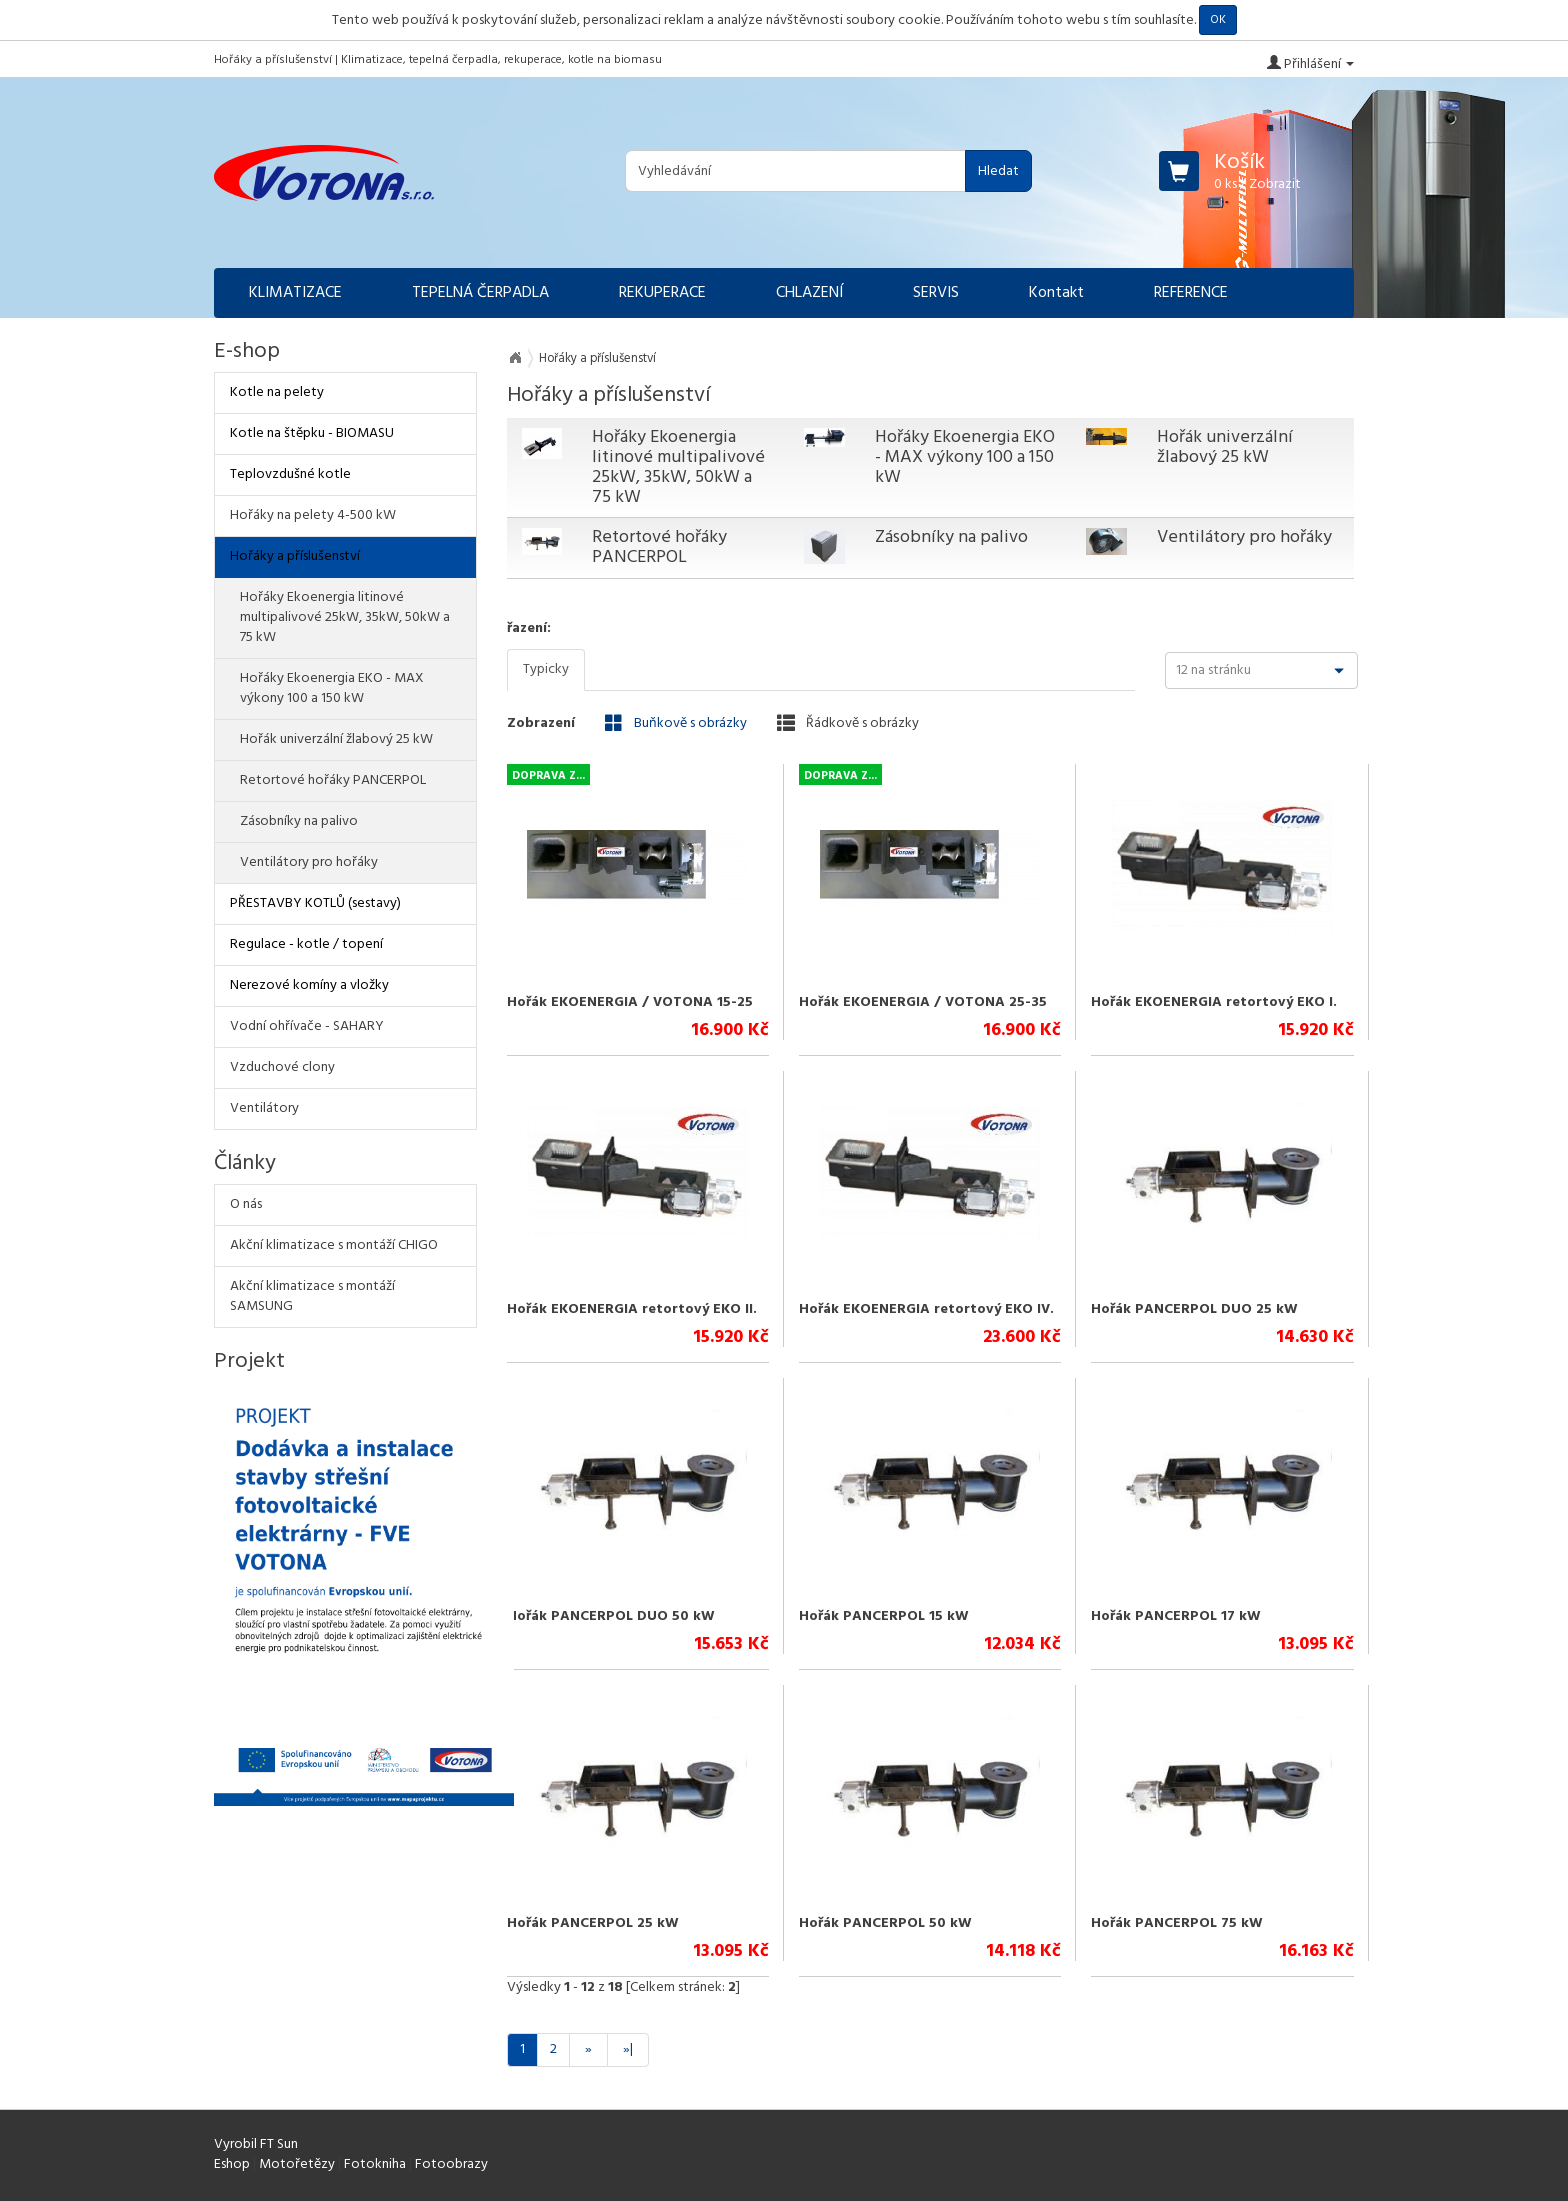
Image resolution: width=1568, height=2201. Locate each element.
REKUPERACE (662, 293)
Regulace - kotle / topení (306, 944)
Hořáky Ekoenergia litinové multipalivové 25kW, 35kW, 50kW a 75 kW (678, 467)
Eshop (232, 2164)
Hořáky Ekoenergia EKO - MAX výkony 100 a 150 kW (965, 457)
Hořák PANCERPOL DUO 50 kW (611, 1616)
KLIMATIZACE (295, 293)
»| (628, 2049)
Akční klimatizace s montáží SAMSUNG (312, 1296)
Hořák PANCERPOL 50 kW (885, 1923)
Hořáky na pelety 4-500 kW (313, 515)
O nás (246, 1204)
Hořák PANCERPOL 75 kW (1177, 1923)
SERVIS (936, 293)
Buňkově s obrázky (676, 723)
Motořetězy (297, 2164)
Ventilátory (264, 1108)
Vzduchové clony (282, 1067)
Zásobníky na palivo (951, 537)
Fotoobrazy (451, 2164)
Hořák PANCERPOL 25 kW (593, 1923)
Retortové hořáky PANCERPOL (659, 547)
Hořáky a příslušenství (295, 556)
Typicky (546, 669)
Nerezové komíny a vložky (309, 985)
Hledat (998, 171)
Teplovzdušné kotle (290, 474)
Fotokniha (375, 2164)
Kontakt (1056, 293)
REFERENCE (1191, 293)
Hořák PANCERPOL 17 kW (1176, 1616)
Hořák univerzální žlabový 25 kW (1225, 447)
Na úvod (515, 358)
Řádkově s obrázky (848, 723)
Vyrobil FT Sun (256, 2144)
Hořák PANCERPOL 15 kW (884, 1616)
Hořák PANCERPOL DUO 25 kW (1194, 1309)
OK (1218, 20)
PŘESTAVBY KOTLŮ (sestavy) (315, 903)
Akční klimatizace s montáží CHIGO (334, 1245)
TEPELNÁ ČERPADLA (480, 293)
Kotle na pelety (277, 392)
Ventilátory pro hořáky (1244, 537)
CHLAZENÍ (809, 293)
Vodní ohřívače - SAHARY (307, 1026)
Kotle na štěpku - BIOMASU (312, 433)
